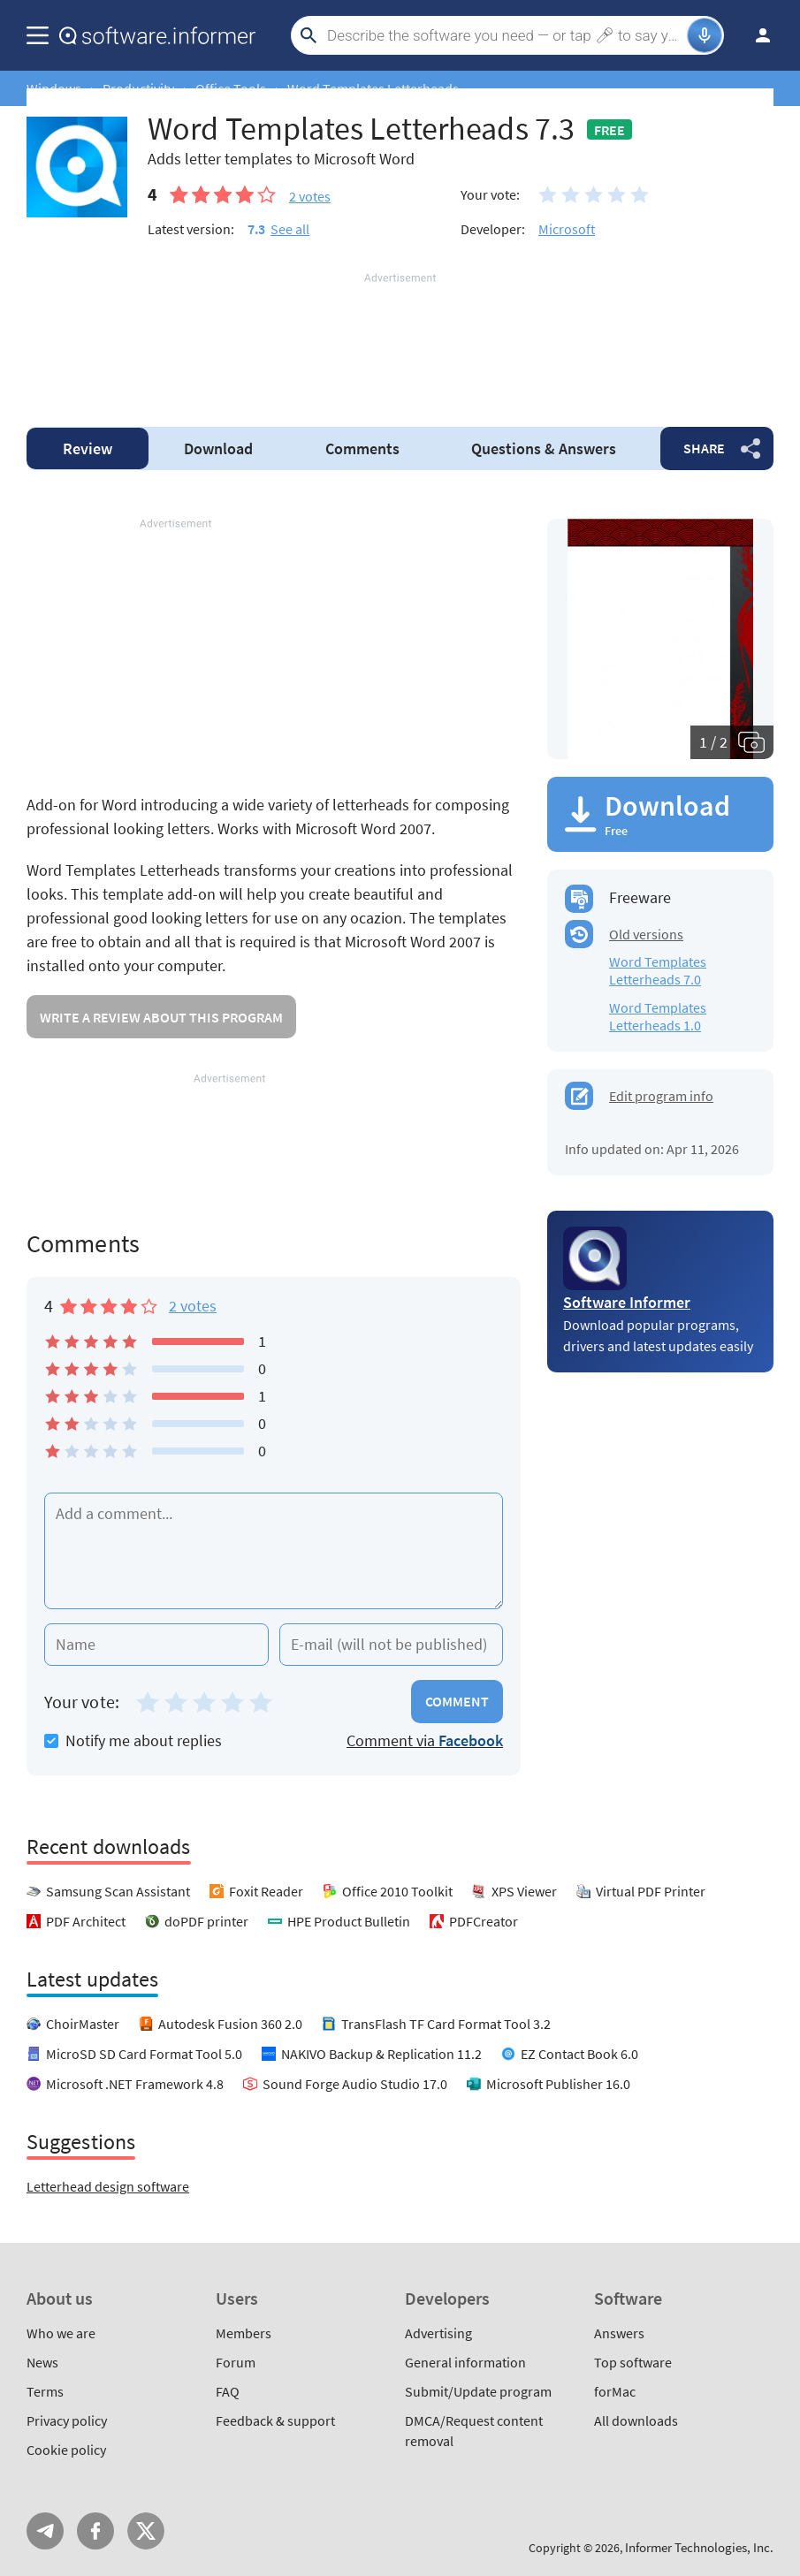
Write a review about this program (161, 1017)
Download (218, 448)
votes (310, 196)
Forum (235, 2362)
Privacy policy (67, 2420)
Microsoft (566, 229)
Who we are (61, 2333)
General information (465, 2362)
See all (289, 229)
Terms (45, 2391)
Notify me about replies (133, 1740)
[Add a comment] (273, 1551)
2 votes (193, 1306)
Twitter (145, 2530)
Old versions (646, 934)
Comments (362, 448)
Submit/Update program (478, 2391)
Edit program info (661, 1096)
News (42, 2362)
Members (243, 2333)
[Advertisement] (400, 339)
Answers (543, 448)
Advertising (438, 2333)
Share (704, 448)
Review (87, 448)
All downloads (636, 2420)
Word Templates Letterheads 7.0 (657, 970)
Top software (633, 2362)
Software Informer (626, 1302)
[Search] (504, 35)
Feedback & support (275, 2420)
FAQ (228, 2391)
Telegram (45, 2530)
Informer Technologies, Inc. (699, 2547)
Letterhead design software (108, 2186)
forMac (615, 2391)
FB (95, 2530)
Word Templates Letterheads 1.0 (657, 1016)
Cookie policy (66, 2449)
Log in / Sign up (755, 35)
